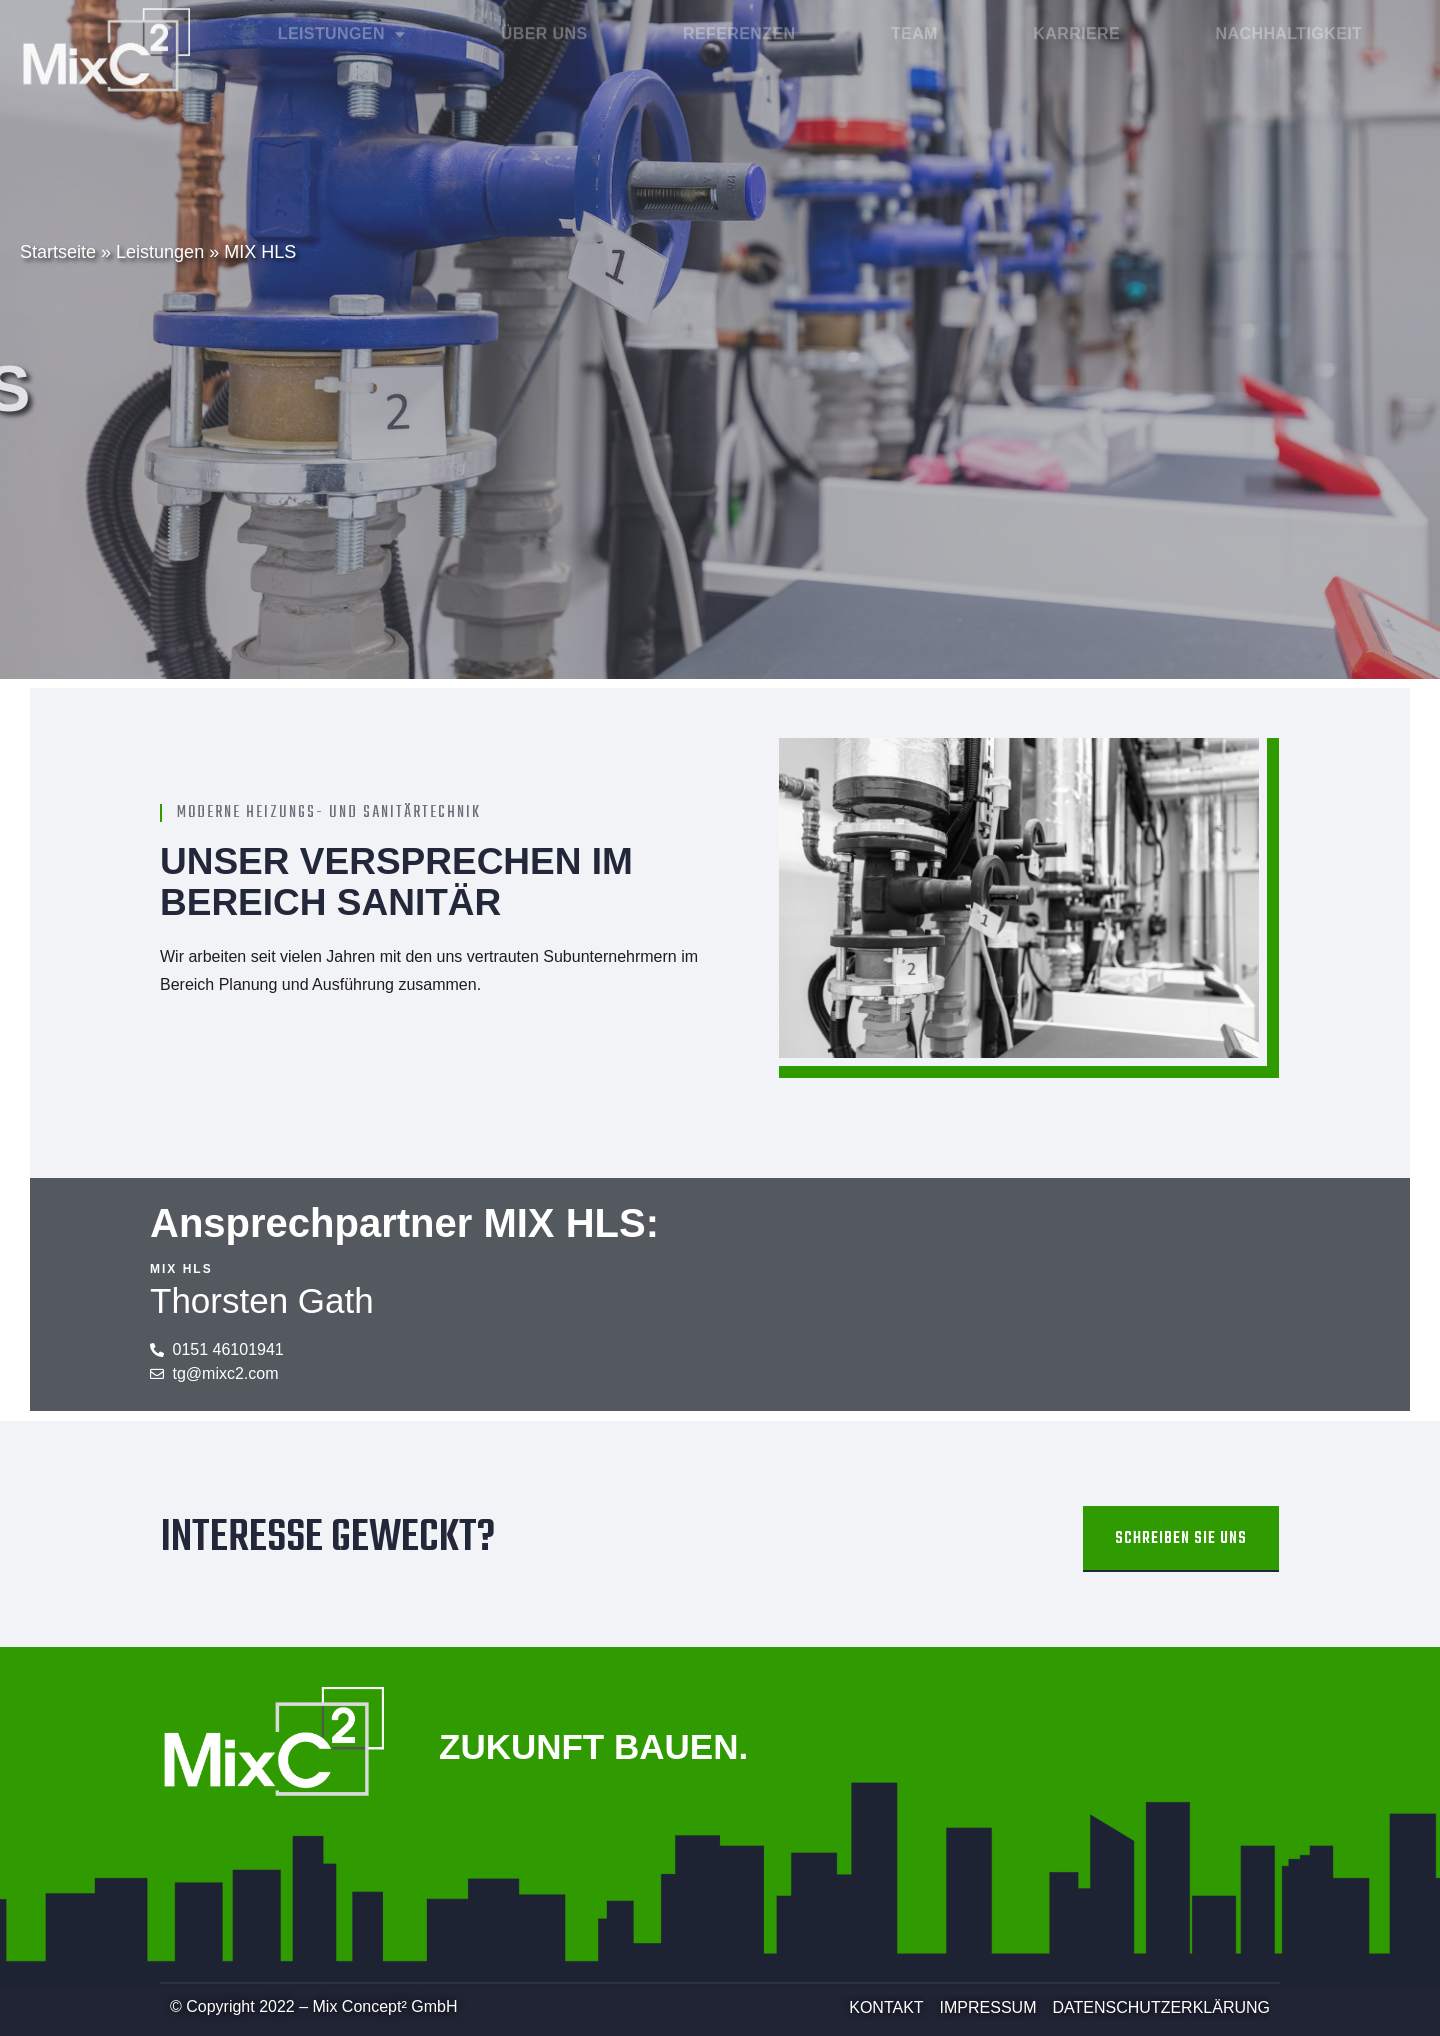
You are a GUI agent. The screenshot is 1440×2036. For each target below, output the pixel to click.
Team (914, 23)
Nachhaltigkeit (1289, 23)
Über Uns (544, 23)
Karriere (1076, 23)
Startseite (58, 252)
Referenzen (739, 23)
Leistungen (342, 24)
